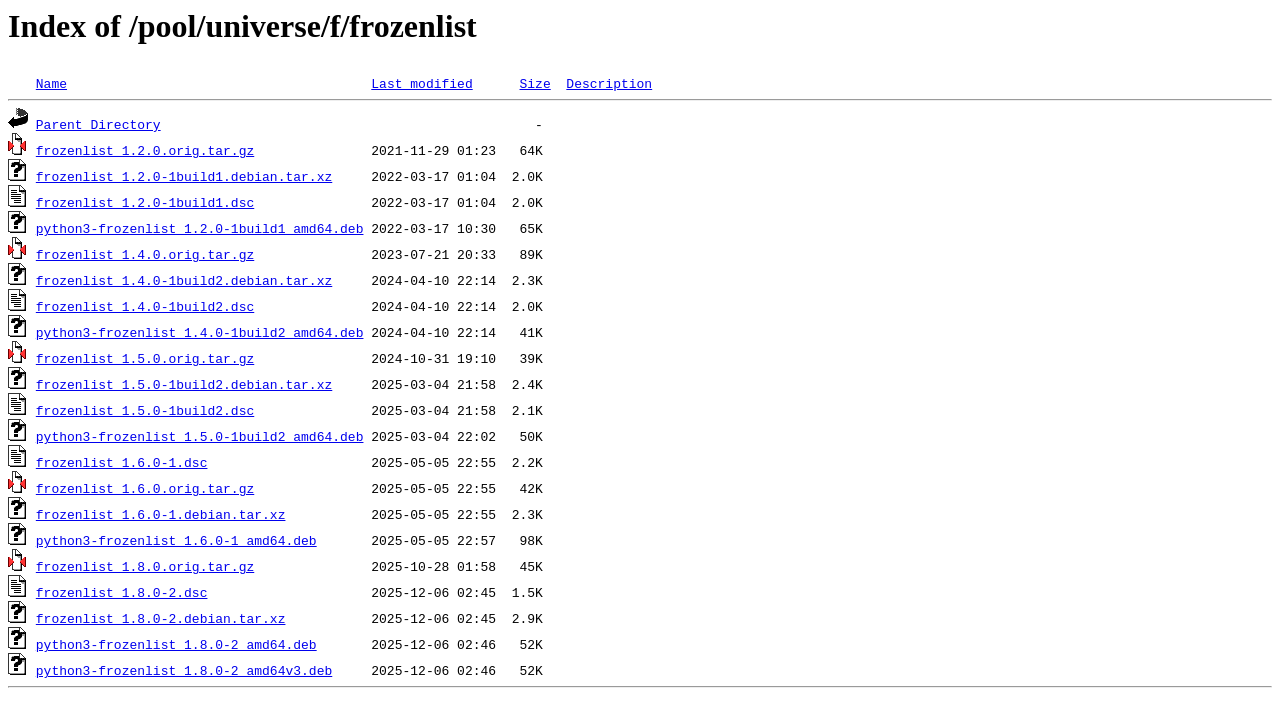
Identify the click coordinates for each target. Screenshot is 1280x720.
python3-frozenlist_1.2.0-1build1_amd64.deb (200, 228)
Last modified (421, 83)
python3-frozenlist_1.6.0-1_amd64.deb (176, 540)
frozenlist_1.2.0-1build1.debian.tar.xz (184, 176)
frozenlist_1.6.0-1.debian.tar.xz (161, 514)
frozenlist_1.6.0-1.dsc (122, 462)
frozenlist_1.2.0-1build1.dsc (145, 202)
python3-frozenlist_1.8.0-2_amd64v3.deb (184, 670)
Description (609, 83)
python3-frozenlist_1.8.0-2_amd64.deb (176, 644)
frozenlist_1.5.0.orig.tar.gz (145, 358)
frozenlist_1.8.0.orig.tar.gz (145, 566)
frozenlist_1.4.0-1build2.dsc (145, 306)
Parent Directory (98, 124)
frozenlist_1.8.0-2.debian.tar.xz (161, 618)
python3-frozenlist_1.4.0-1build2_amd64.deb (200, 332)
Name (51, 83)
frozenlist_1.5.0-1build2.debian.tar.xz (184, 384)
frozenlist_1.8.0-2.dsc (122, 592)
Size (534, 83)
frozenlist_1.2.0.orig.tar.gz (145, 150)
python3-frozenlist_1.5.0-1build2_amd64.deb (200, 436)
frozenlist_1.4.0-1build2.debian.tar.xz (184, 280)
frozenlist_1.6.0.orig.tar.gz (145, 488)
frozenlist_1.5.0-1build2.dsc (145, 410)
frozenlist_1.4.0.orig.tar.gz (145, 254)
